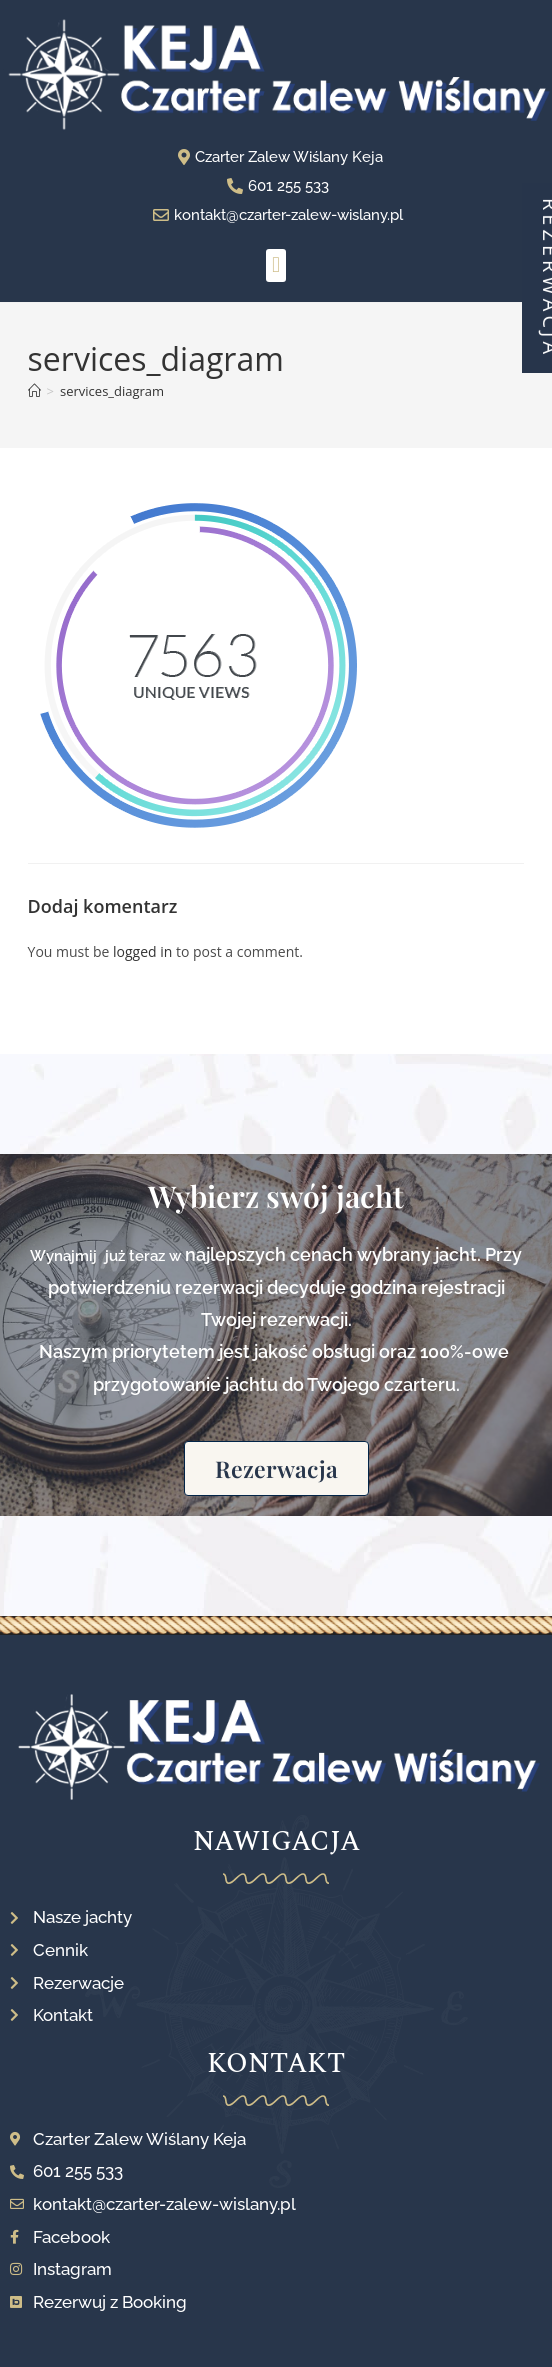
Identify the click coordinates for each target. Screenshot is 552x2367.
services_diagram (112, 391)
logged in (142, 951)
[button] (275, 265)
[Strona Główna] (34, 391)
